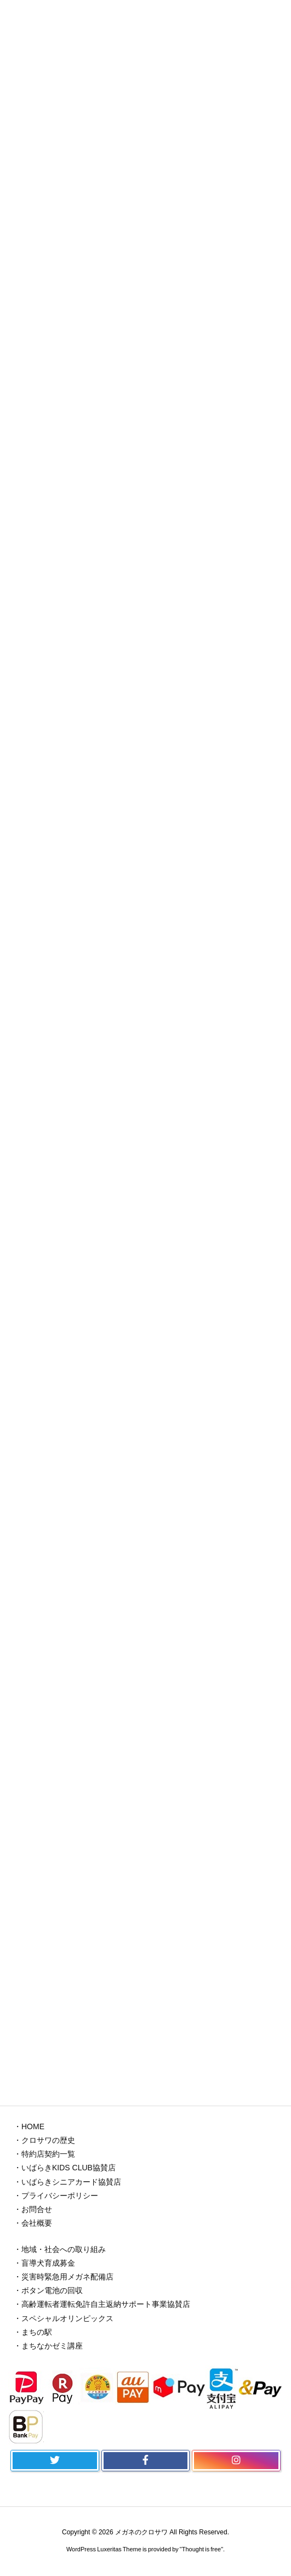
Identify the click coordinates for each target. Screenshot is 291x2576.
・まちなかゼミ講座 (48, 2345)
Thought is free (201, 2549)
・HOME (29, 2126)
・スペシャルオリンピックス (63, 2318)
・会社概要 (33, 2223)
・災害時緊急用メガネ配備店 (63, 2276)
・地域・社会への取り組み (60, 2249)
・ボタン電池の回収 (48, 2290)
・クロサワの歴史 (44, 2140)
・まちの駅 (33, 2332)
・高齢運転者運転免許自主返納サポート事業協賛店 (102, 2304)
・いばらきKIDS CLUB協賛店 (65, 2167)
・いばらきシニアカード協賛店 (67, 2181)
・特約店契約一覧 (44, 2153)
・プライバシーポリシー (56, 2195)
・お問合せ (33, 2209)
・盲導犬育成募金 (44, 2263)
